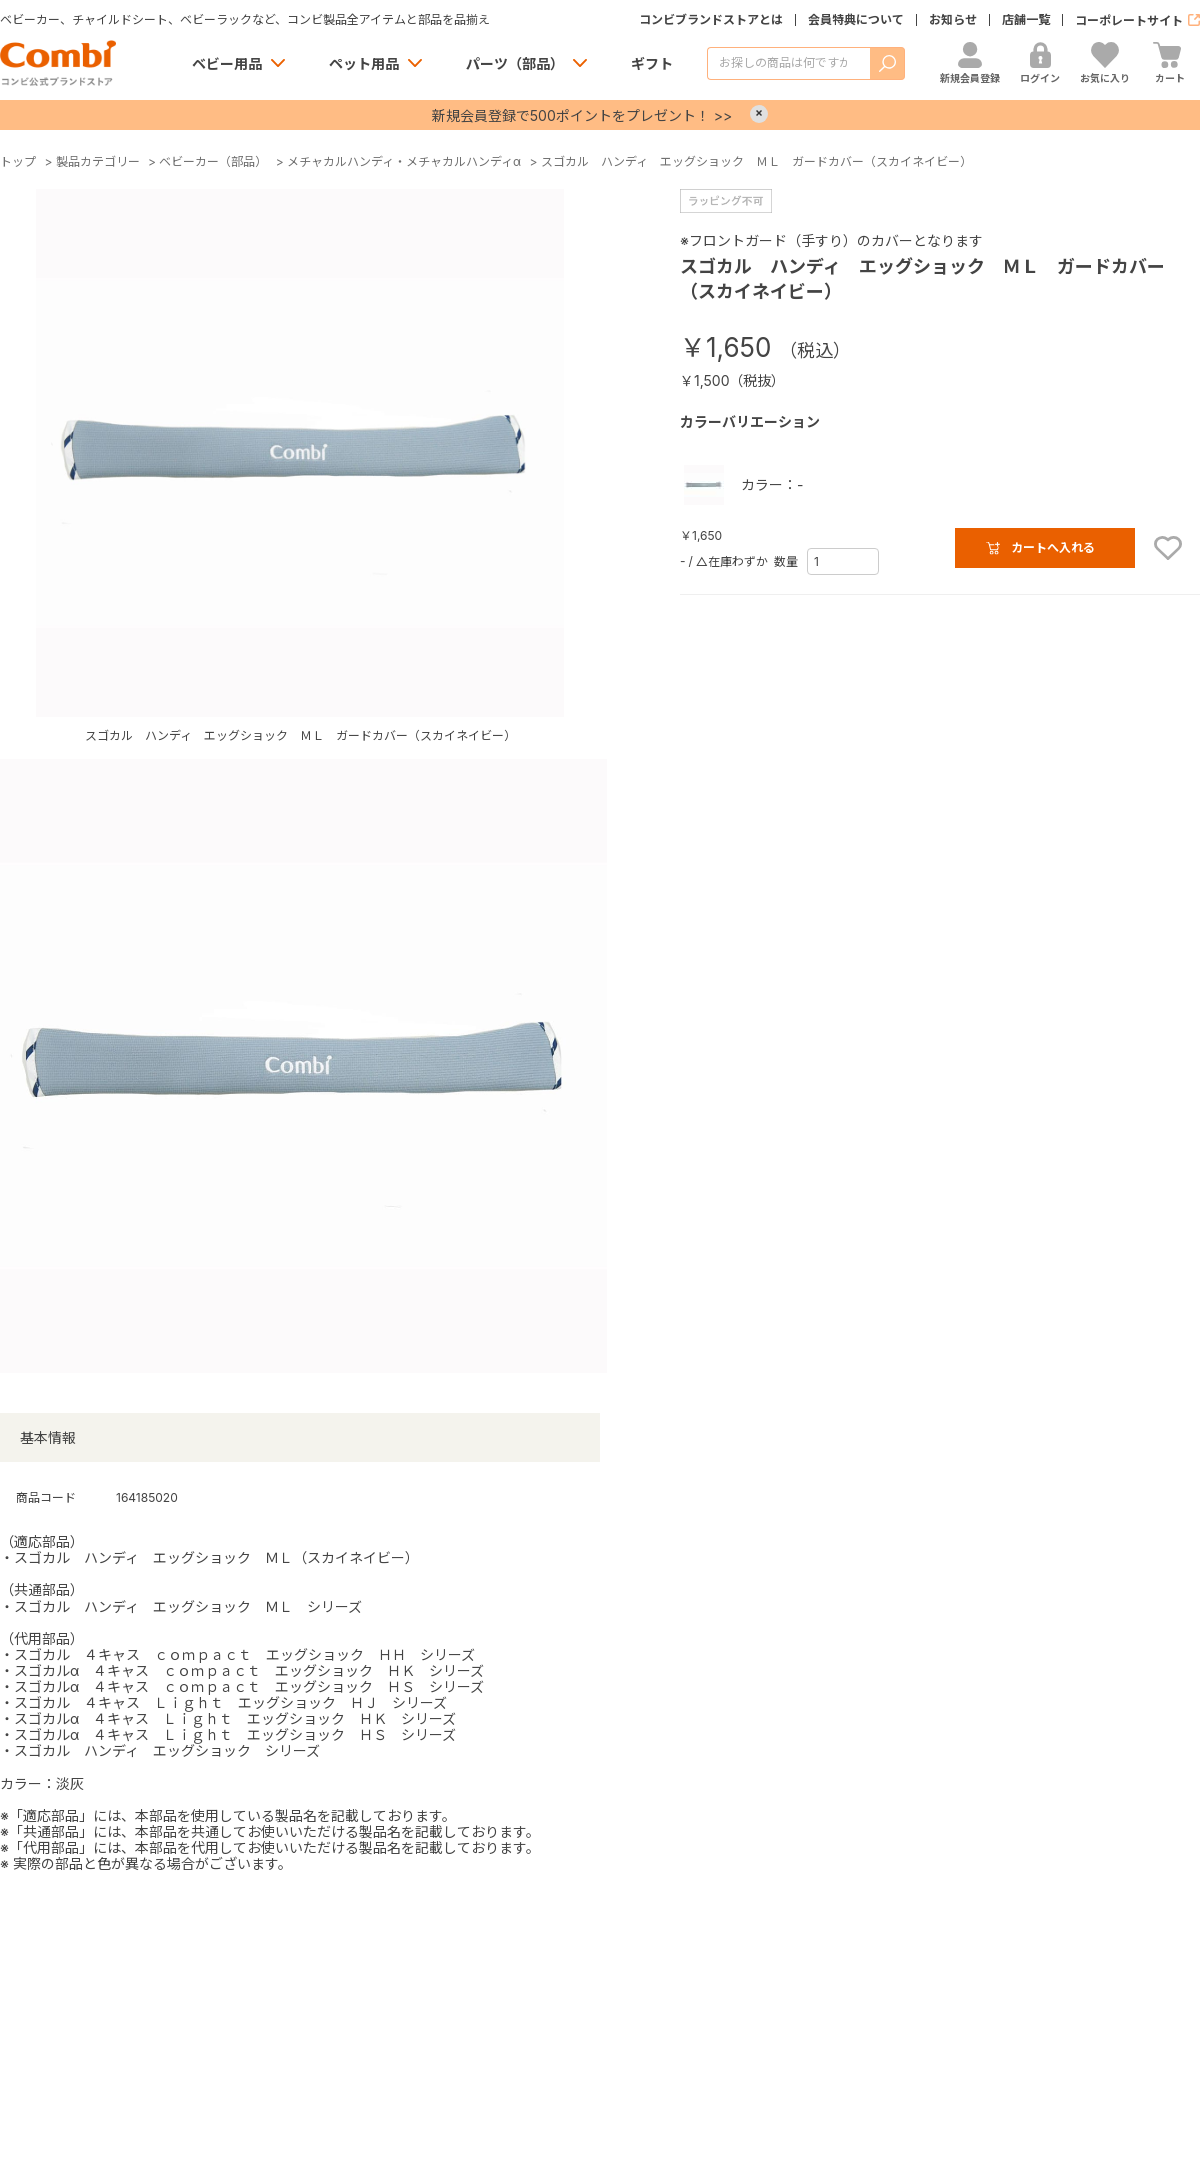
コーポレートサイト (1129, 20)
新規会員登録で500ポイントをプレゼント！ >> (582, 115)
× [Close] (759, 114)
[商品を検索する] (788, 63)
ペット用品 (364, 63)
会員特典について (856, 20)
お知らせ (953, 20)
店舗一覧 (1026, 20)
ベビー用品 (227, 63)
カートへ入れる (1053, 547)
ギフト (652, 63)
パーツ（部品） (515, 63)
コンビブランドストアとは (711, 20)
